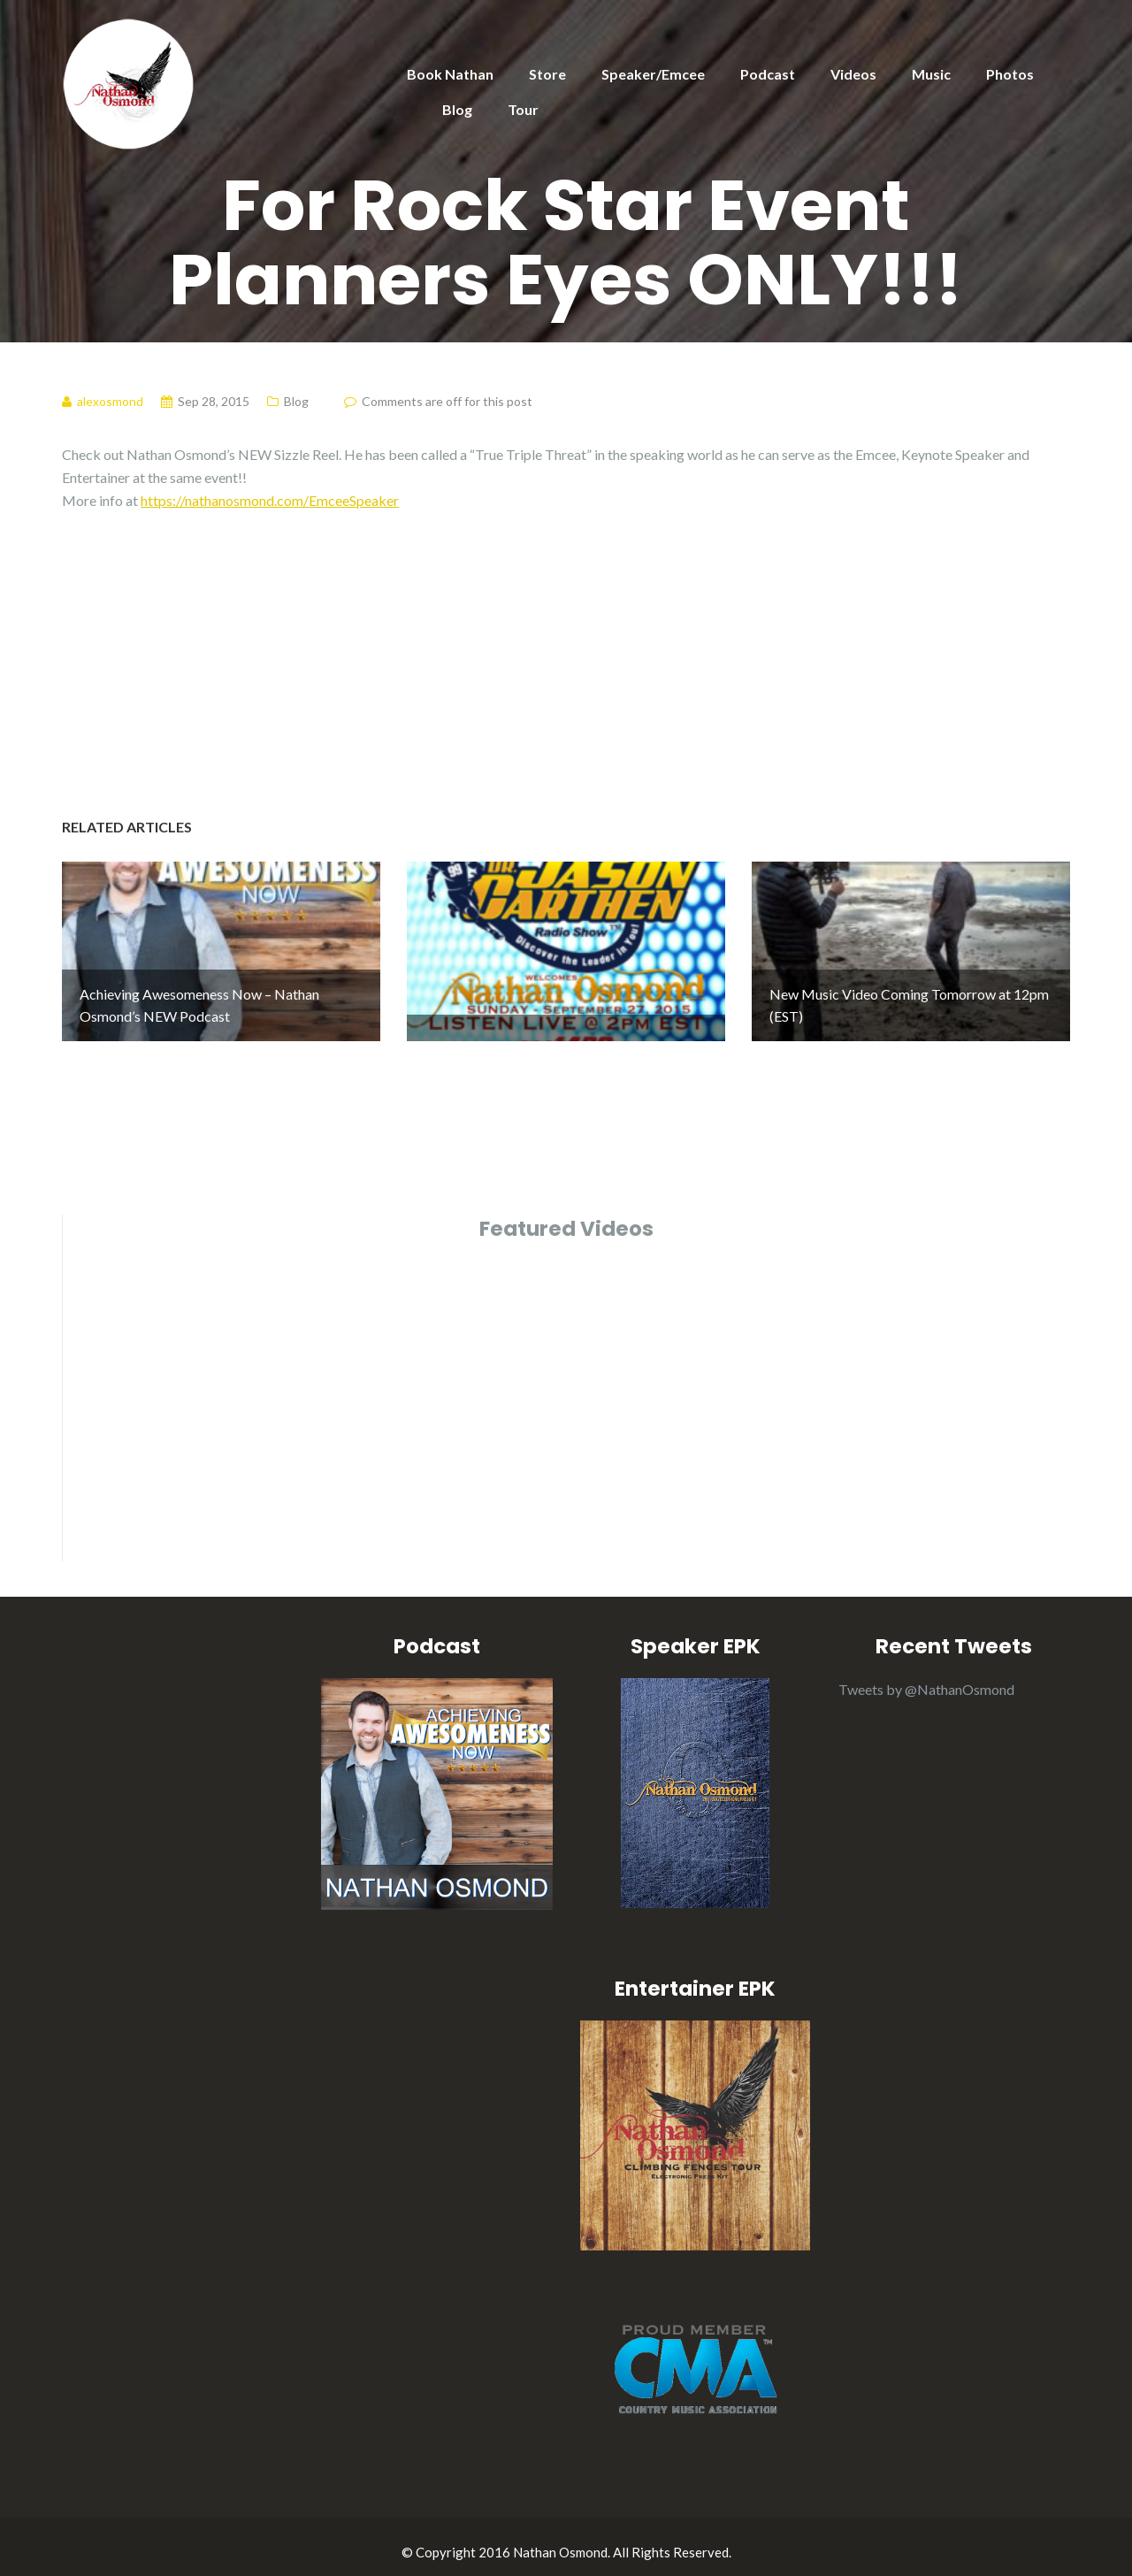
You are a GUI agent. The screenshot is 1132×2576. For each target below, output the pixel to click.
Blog (457, 109)
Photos (1010, 73)
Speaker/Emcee (653, 73)
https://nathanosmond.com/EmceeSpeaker (270, 500)
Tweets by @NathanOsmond (926, 1678)
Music (931, 73)
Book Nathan (450, 73)
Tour (523, 109)
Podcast (767, 73)
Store (547, 73)
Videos (853, 73)
